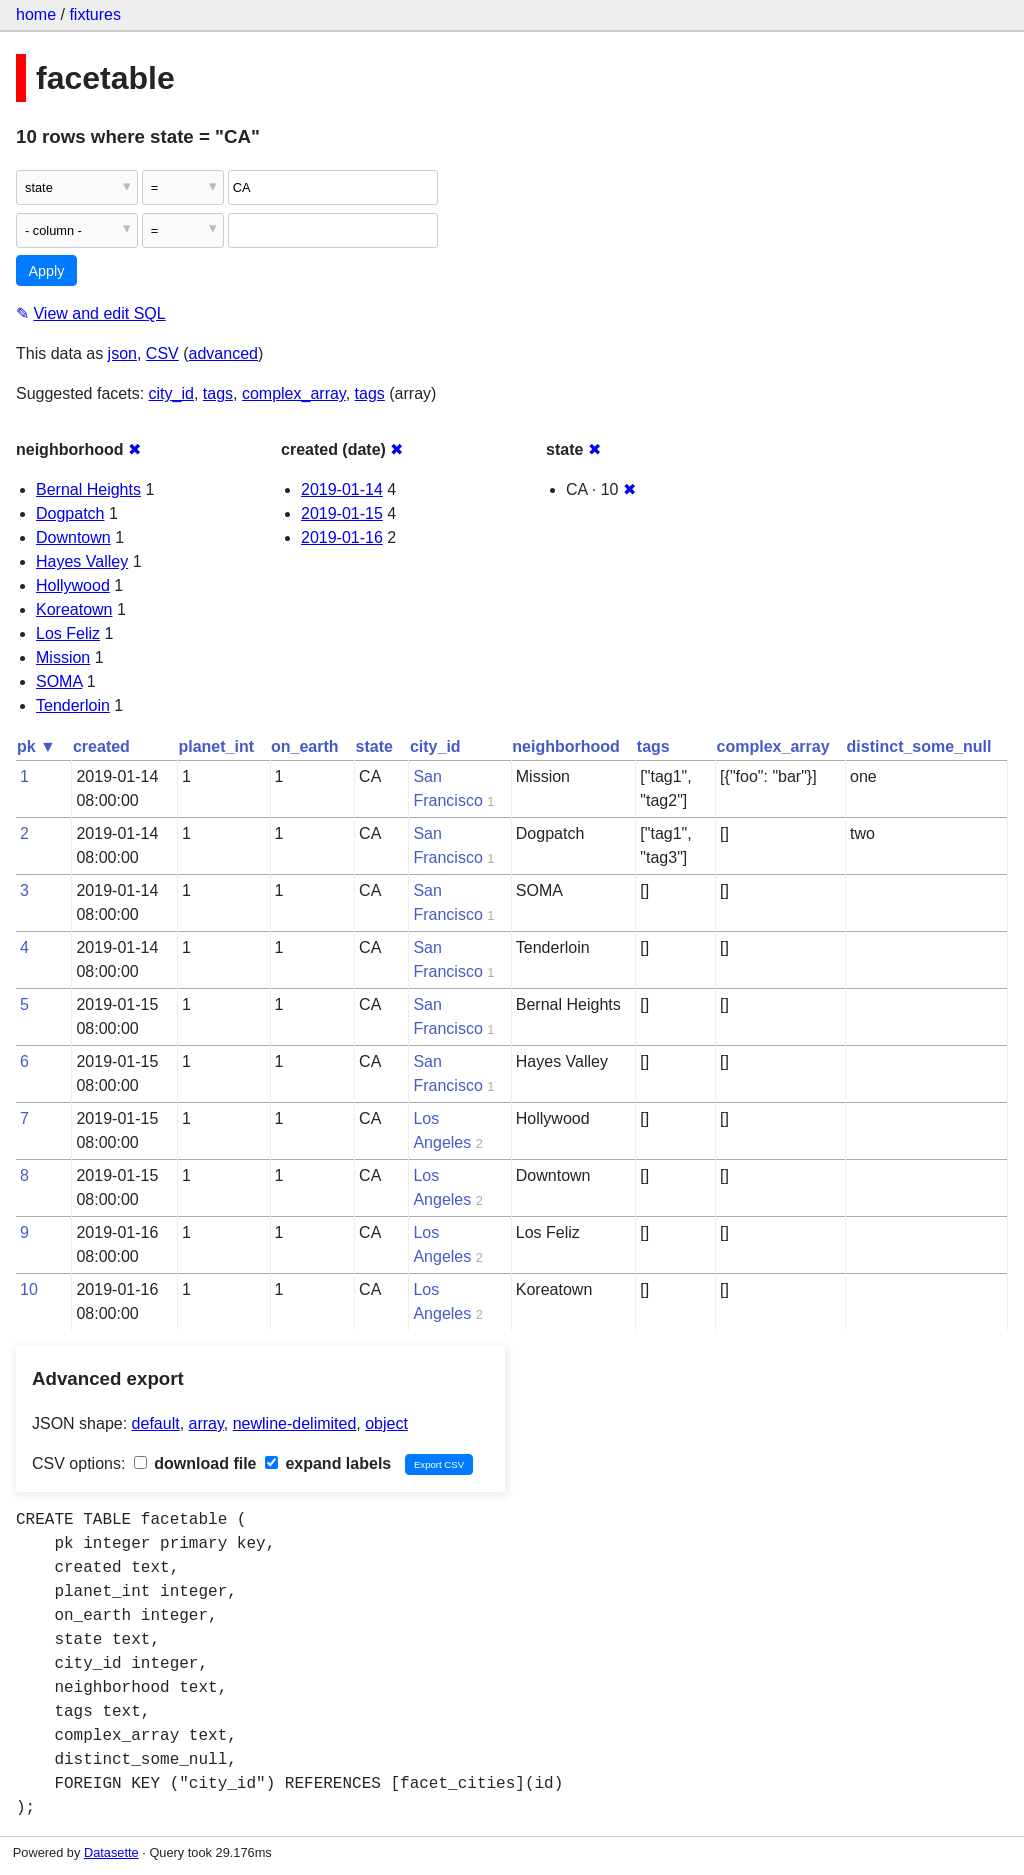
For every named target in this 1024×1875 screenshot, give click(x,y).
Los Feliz (68, 633)
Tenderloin (73, 705)
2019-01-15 (342, 513)
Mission (63, 657)
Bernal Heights (88, 489)
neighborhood (566, 746)
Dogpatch (70, 513)
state (374, 746)
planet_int (216, 746)
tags (218, 393)
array (206, 1423)
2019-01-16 (342, 537)
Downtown (73, 537)
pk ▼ (36, 746)
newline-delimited (295, 1423)
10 (29, 1289)
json (122, 353)
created (101, 746)
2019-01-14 (342, 489)
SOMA (59, 681)
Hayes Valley (82, 561)
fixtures (95, 14)
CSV (162, 353)
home (36, 14)
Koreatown (74, 609)
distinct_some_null (919, 746)
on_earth (305, 746)
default (156, 1423)
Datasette (111, 1852)
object (386, 1423)
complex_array (294, 393)
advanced (223, 353)
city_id (171, 393)
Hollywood (73, 585)
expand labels (328, 1463)
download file (195, 1463)
